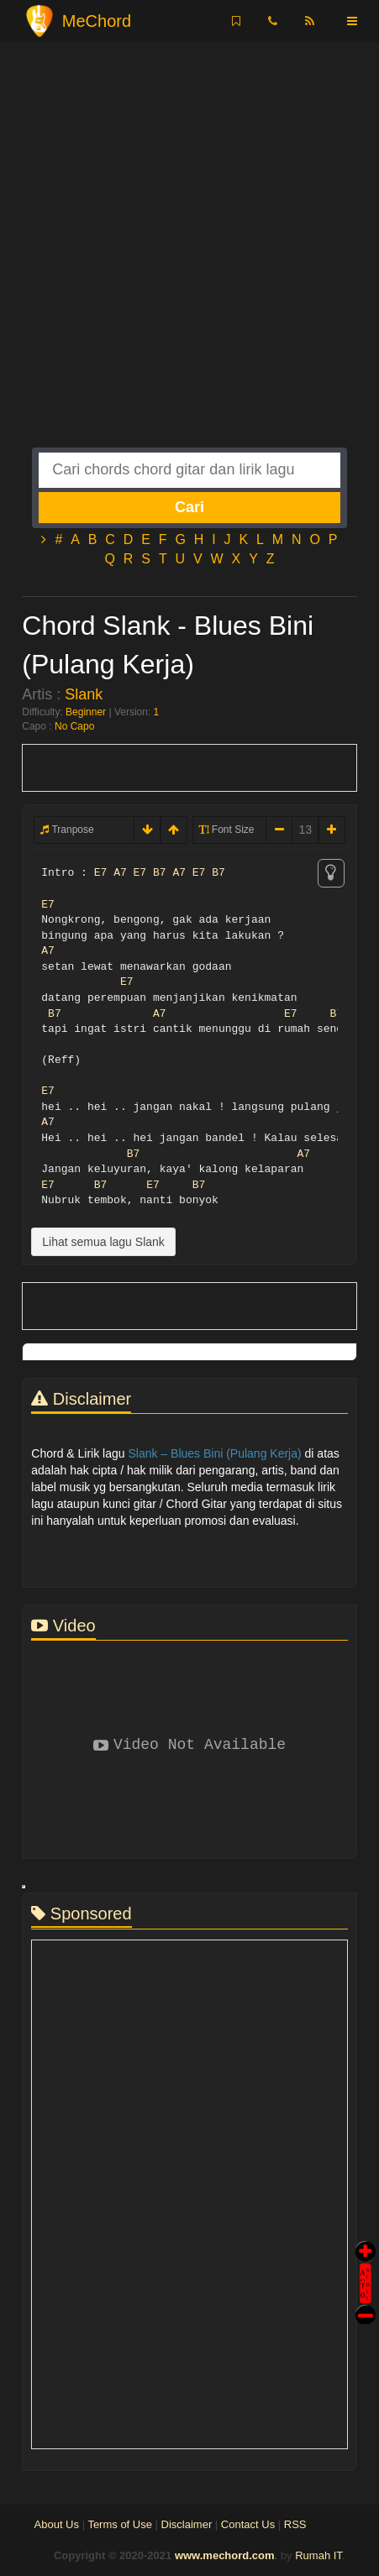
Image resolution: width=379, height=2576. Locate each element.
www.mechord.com (225, 2555)
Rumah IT (318, 2555)
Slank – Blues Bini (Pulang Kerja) (214, 1453)
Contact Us (248, 2524)
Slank (84, 694)
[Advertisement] (189, 258)
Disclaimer (187, 2524)
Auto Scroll (365, 2259)
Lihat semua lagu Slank (103, 1242)
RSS (295, 2524)
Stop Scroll (365, 2302)
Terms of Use (119, 2524)
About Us (56, 2524)
